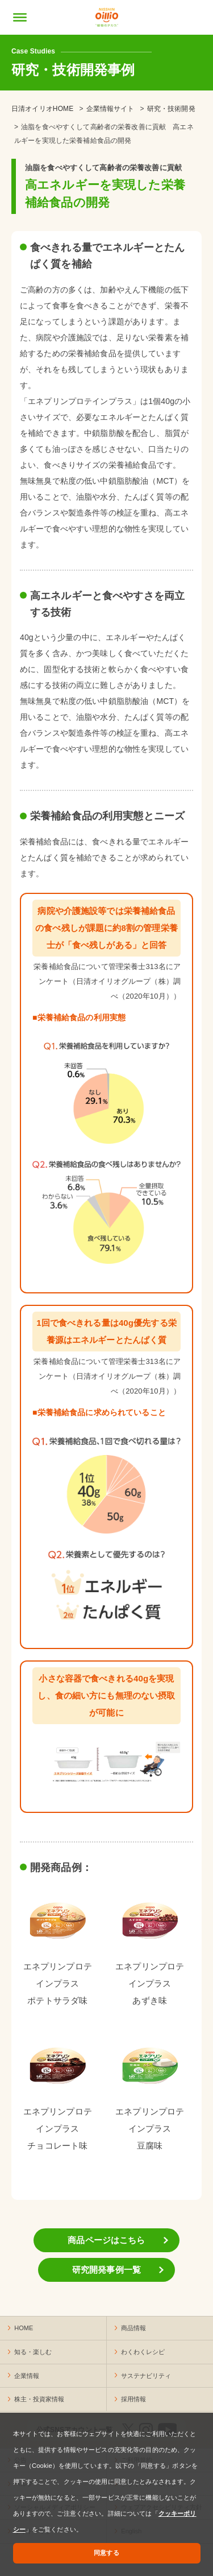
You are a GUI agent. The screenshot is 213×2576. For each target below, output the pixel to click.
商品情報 (133, 2327)
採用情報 (133, 2399)
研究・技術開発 (171, 109)
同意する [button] (106, 2552)
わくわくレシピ (143, 2351)
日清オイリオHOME (42, 109)
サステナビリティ (146, 2375)
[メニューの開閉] (20, 17)
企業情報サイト (110, 109)
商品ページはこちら (106, 2240)
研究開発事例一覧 (106, 2269)
